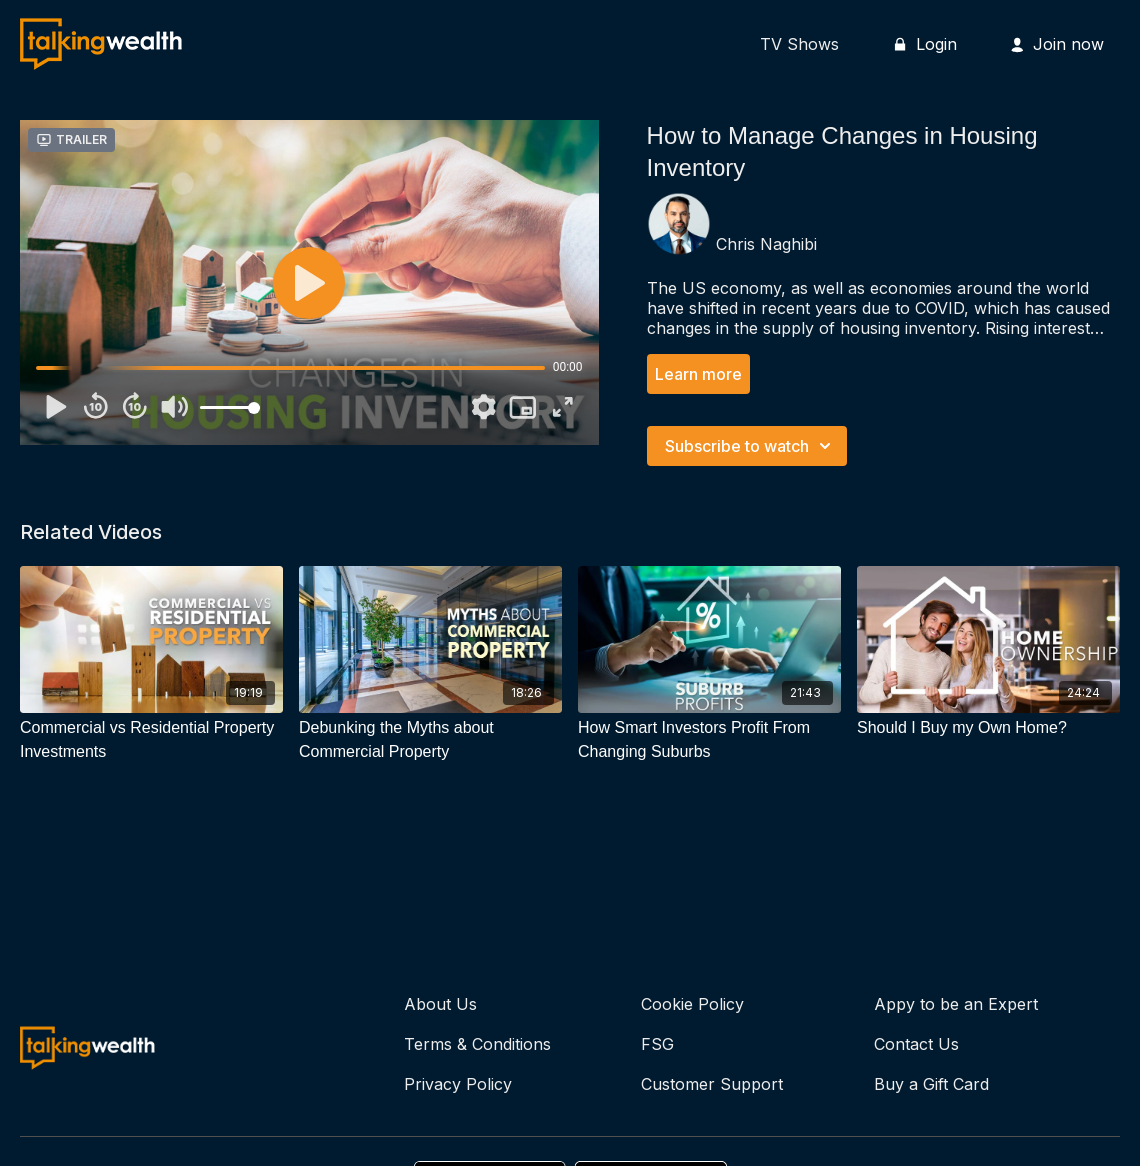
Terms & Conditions (477, 1044)
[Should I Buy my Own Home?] (988, 728)
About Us (440, 1004)
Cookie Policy (692, 1004)
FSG (657, 1044)
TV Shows (799, 44)
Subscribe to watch (751, 446)
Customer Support (712, 1084)
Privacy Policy (458, 1084)
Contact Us (916, 1044)
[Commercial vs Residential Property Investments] (151, 740)
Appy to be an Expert (956, 1004)
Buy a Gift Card (931, 1084)
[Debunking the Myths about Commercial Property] (430, 740)
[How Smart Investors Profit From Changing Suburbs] (709, 740)
